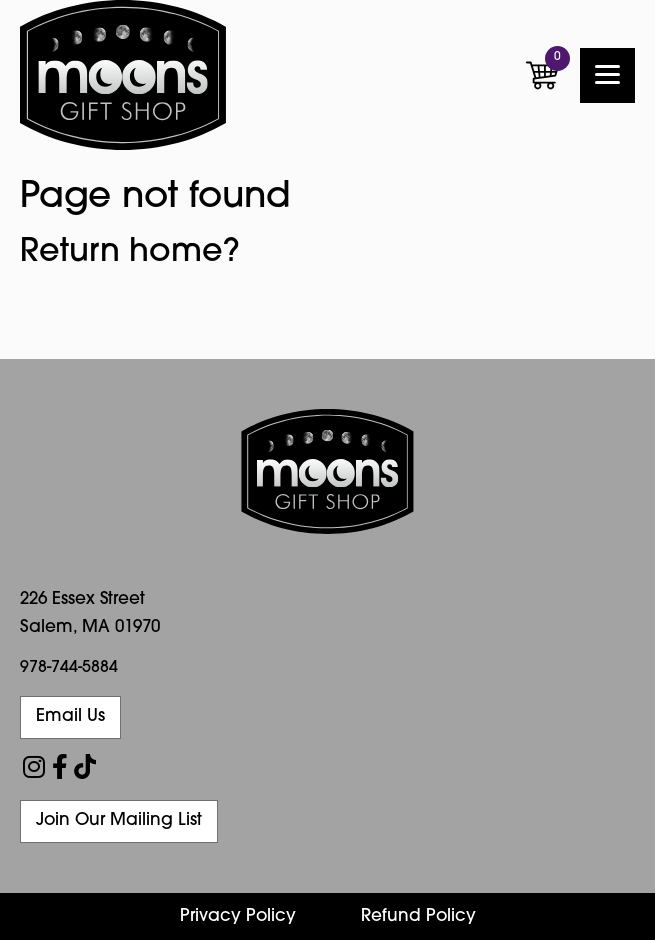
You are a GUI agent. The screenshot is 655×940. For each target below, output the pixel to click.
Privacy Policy (238, 916)
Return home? (130, 253)
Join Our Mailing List (119, 820)
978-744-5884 (69, 668)
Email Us (70, 716)
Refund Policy (418, 916)
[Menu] (607, 75)
